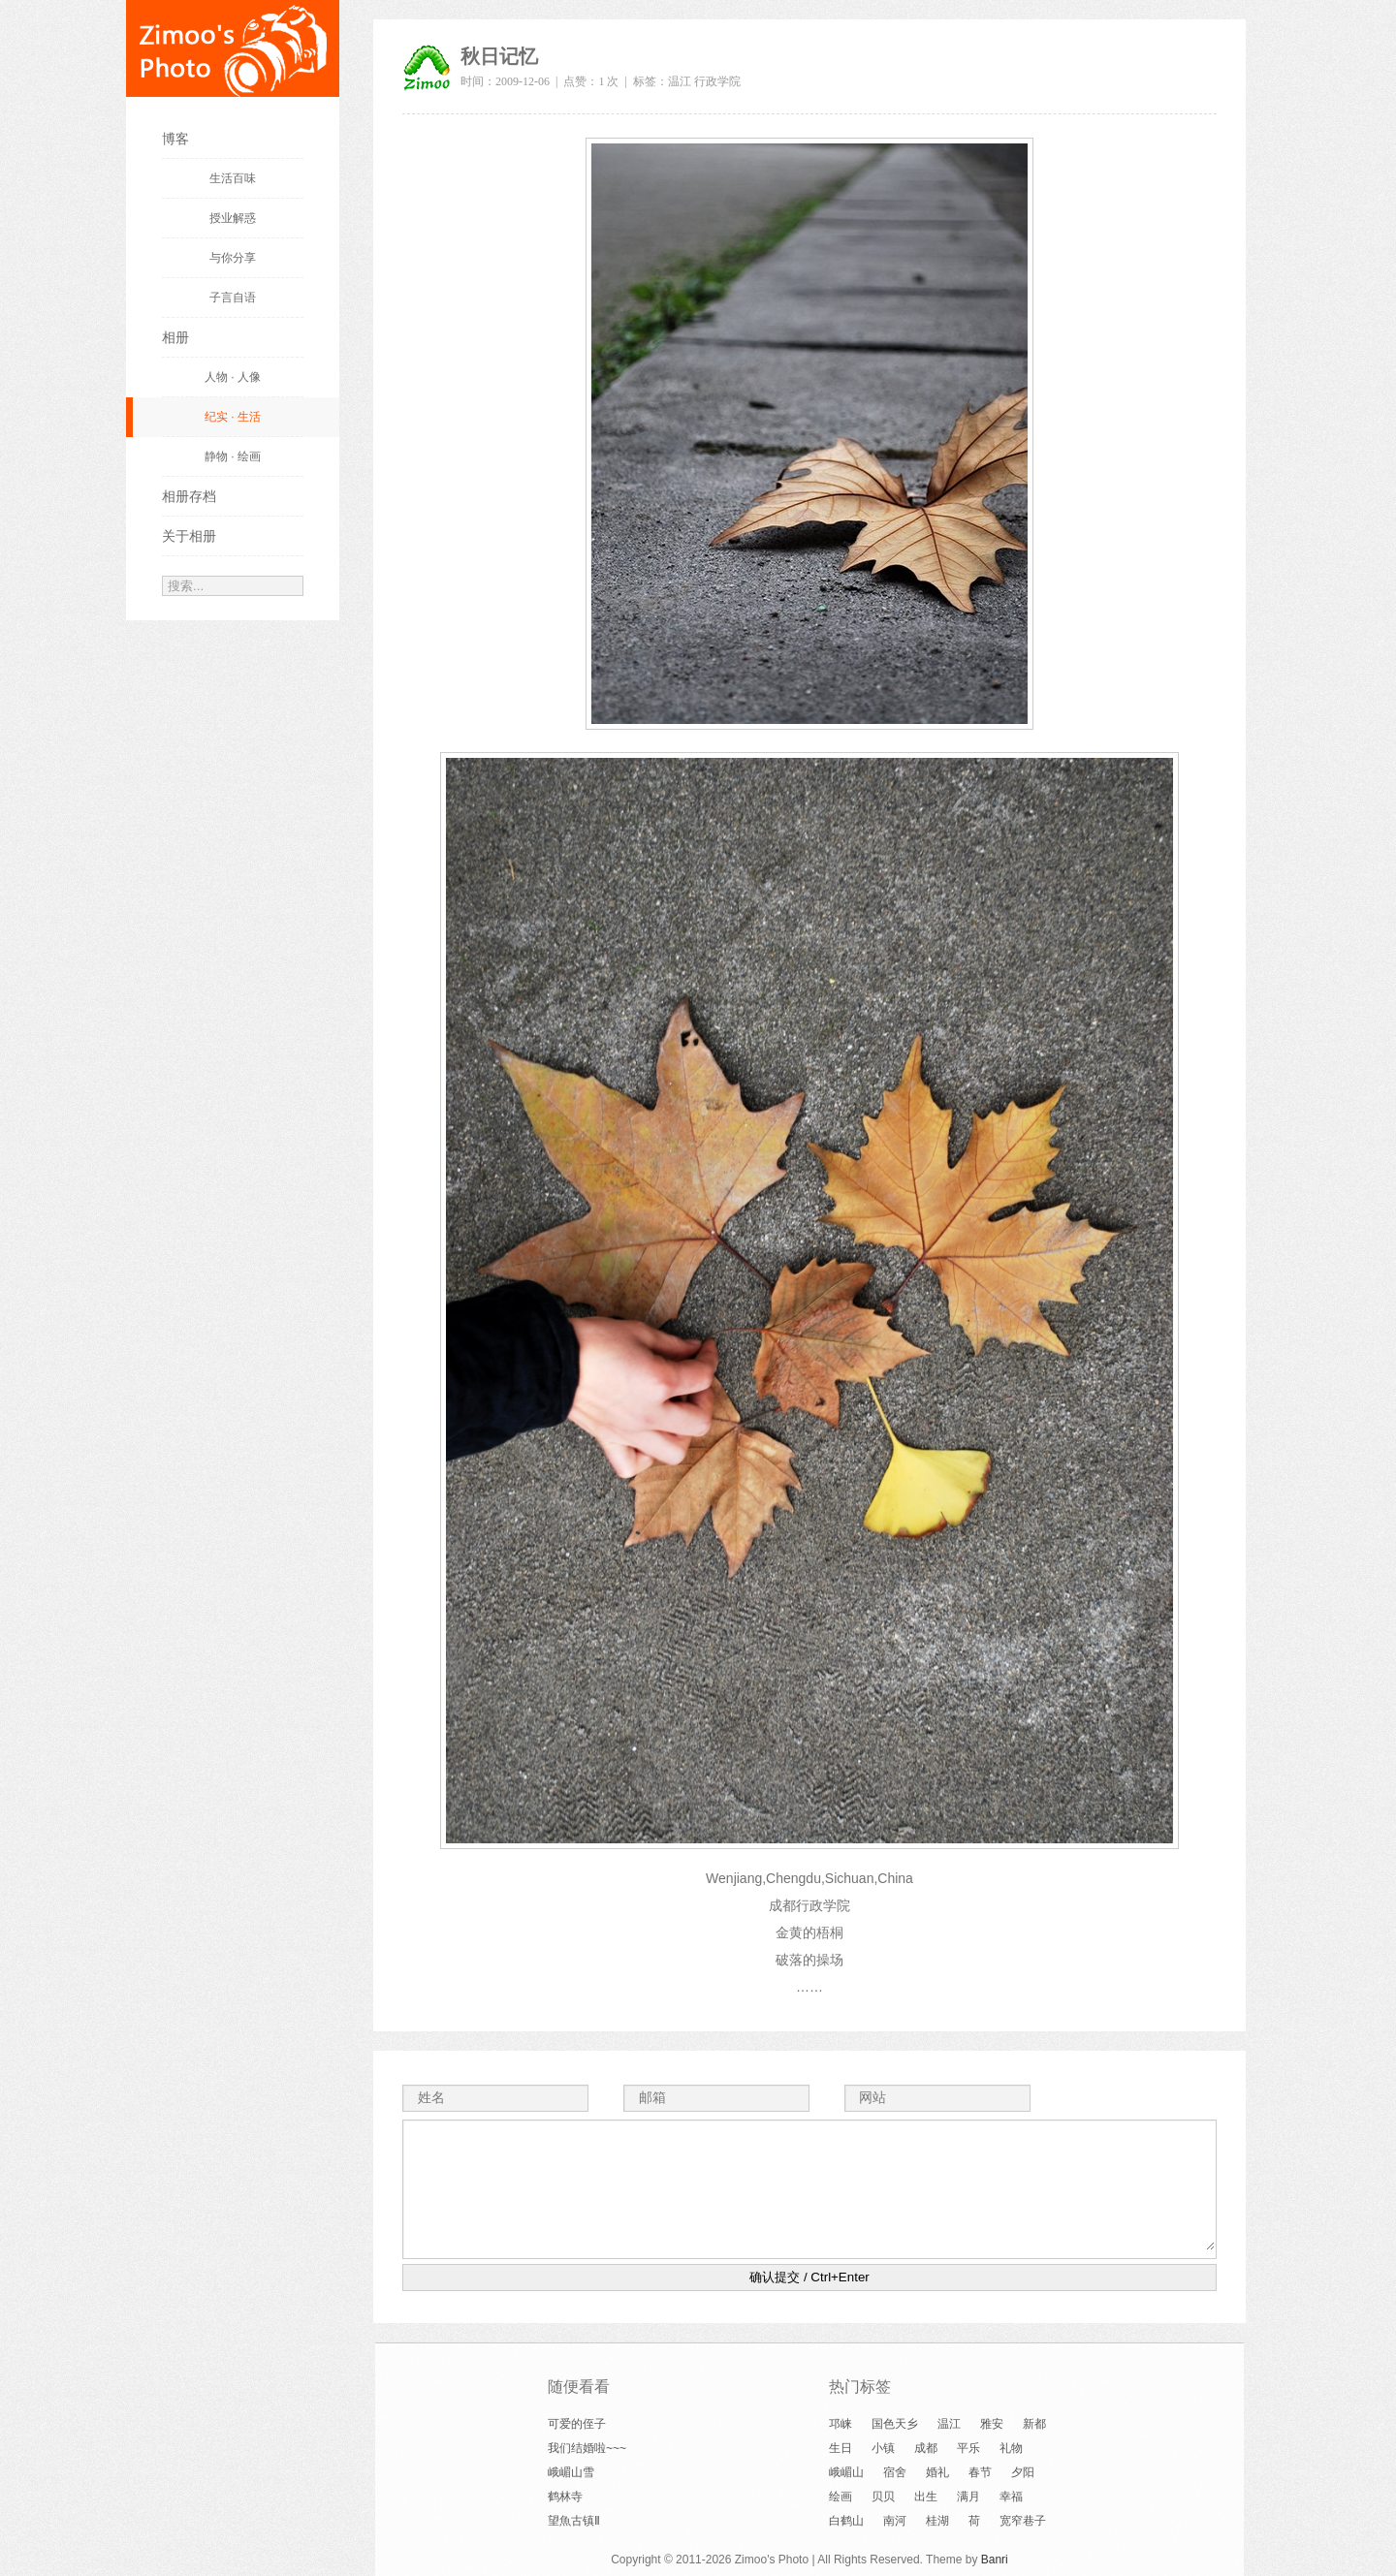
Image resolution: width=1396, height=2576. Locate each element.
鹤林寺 (565, 2496)
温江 (679, 81)
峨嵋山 (846, 2472)
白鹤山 (846, 2521)
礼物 (1011, 2448)
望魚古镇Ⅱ (574, 2521)
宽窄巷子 (1022, 2521)
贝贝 (883, 2496)
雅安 (991, 2424)
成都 (925, 2448)
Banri (994, 2559)
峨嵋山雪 (571, 2472)
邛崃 (840, 2424)
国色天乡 (895, 2424)
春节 (980, 2472)
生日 (840, 2448)
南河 (894, 2521)
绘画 (840, 2496)
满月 (968, 2496)
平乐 (968, 2448)
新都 (1034, 2424)
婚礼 (937, 2472)
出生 (925, 2496)
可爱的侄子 (577, 2424)
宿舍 (894, 2472)
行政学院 (717, 81)
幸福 (1011, 2496)
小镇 (883, 2448)
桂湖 (937, 2521)
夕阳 (1022, 2472)
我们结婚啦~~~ (587, 2448)
